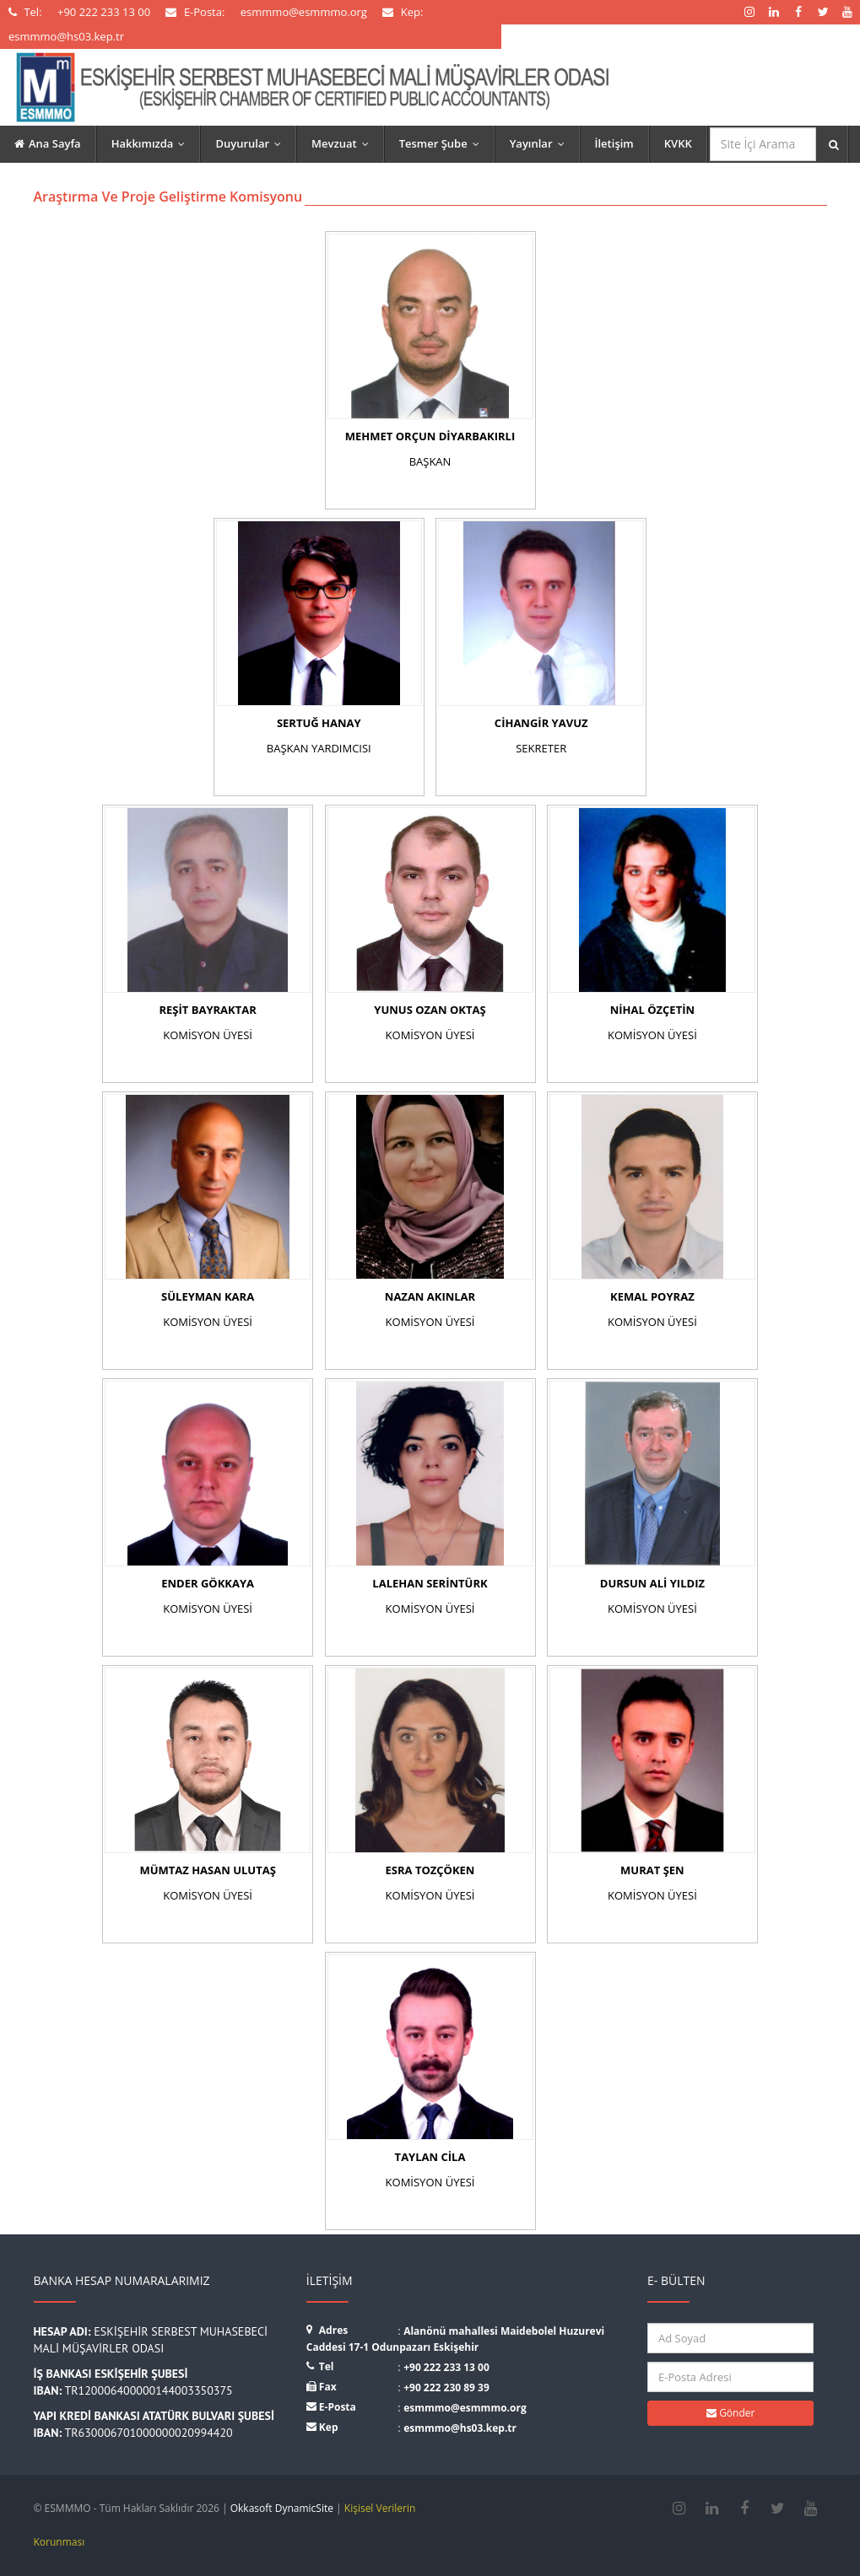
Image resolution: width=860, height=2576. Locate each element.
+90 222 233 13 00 (446, 2367)
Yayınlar (541, 143)
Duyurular (252, 143)
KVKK (678, 143)
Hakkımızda (152, 143)
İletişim (614, 143)
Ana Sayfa (47, 143)
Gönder (730, 2413)
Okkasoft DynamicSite (281, 2508)
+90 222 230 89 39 (446, 2387)
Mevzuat (343, 143)
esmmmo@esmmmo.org (465, 2408)
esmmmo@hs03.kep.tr (460, 2428)
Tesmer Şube (443, 143)
